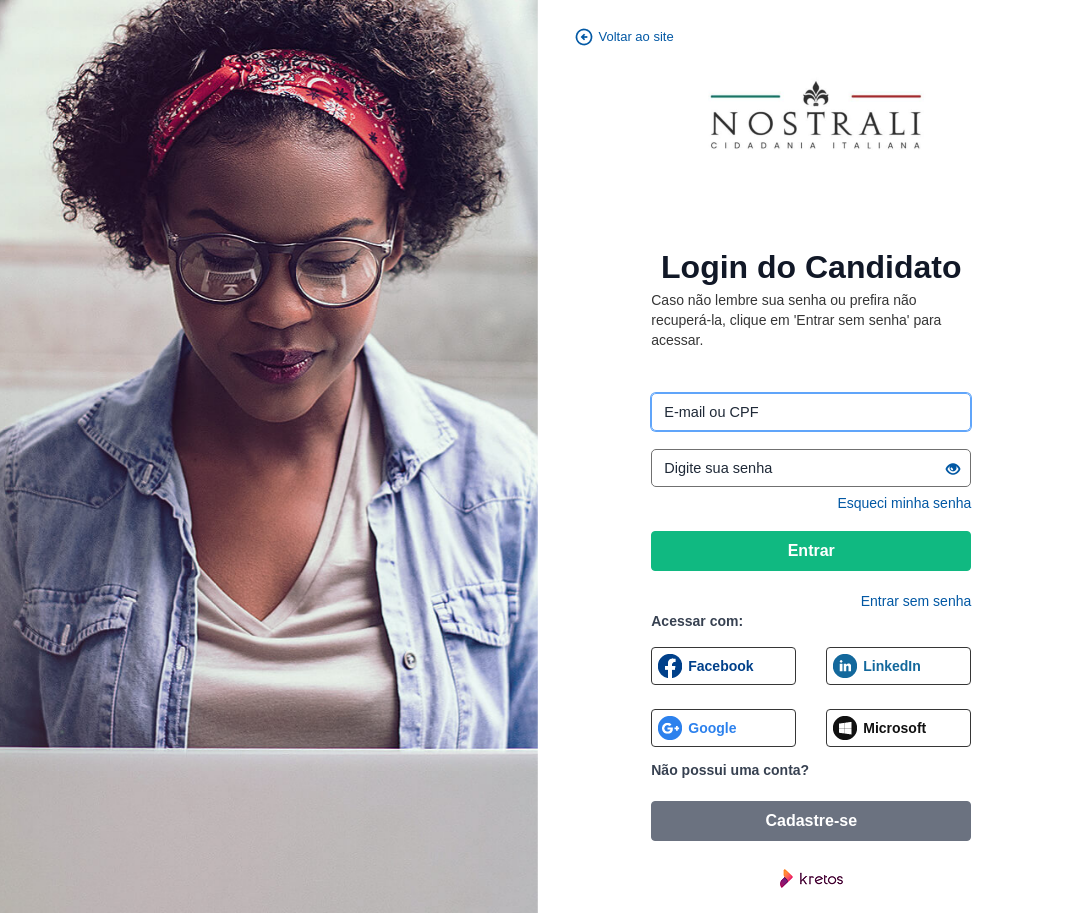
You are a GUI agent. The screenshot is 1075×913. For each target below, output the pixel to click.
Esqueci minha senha (904, 503)
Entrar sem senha (916, 601)
